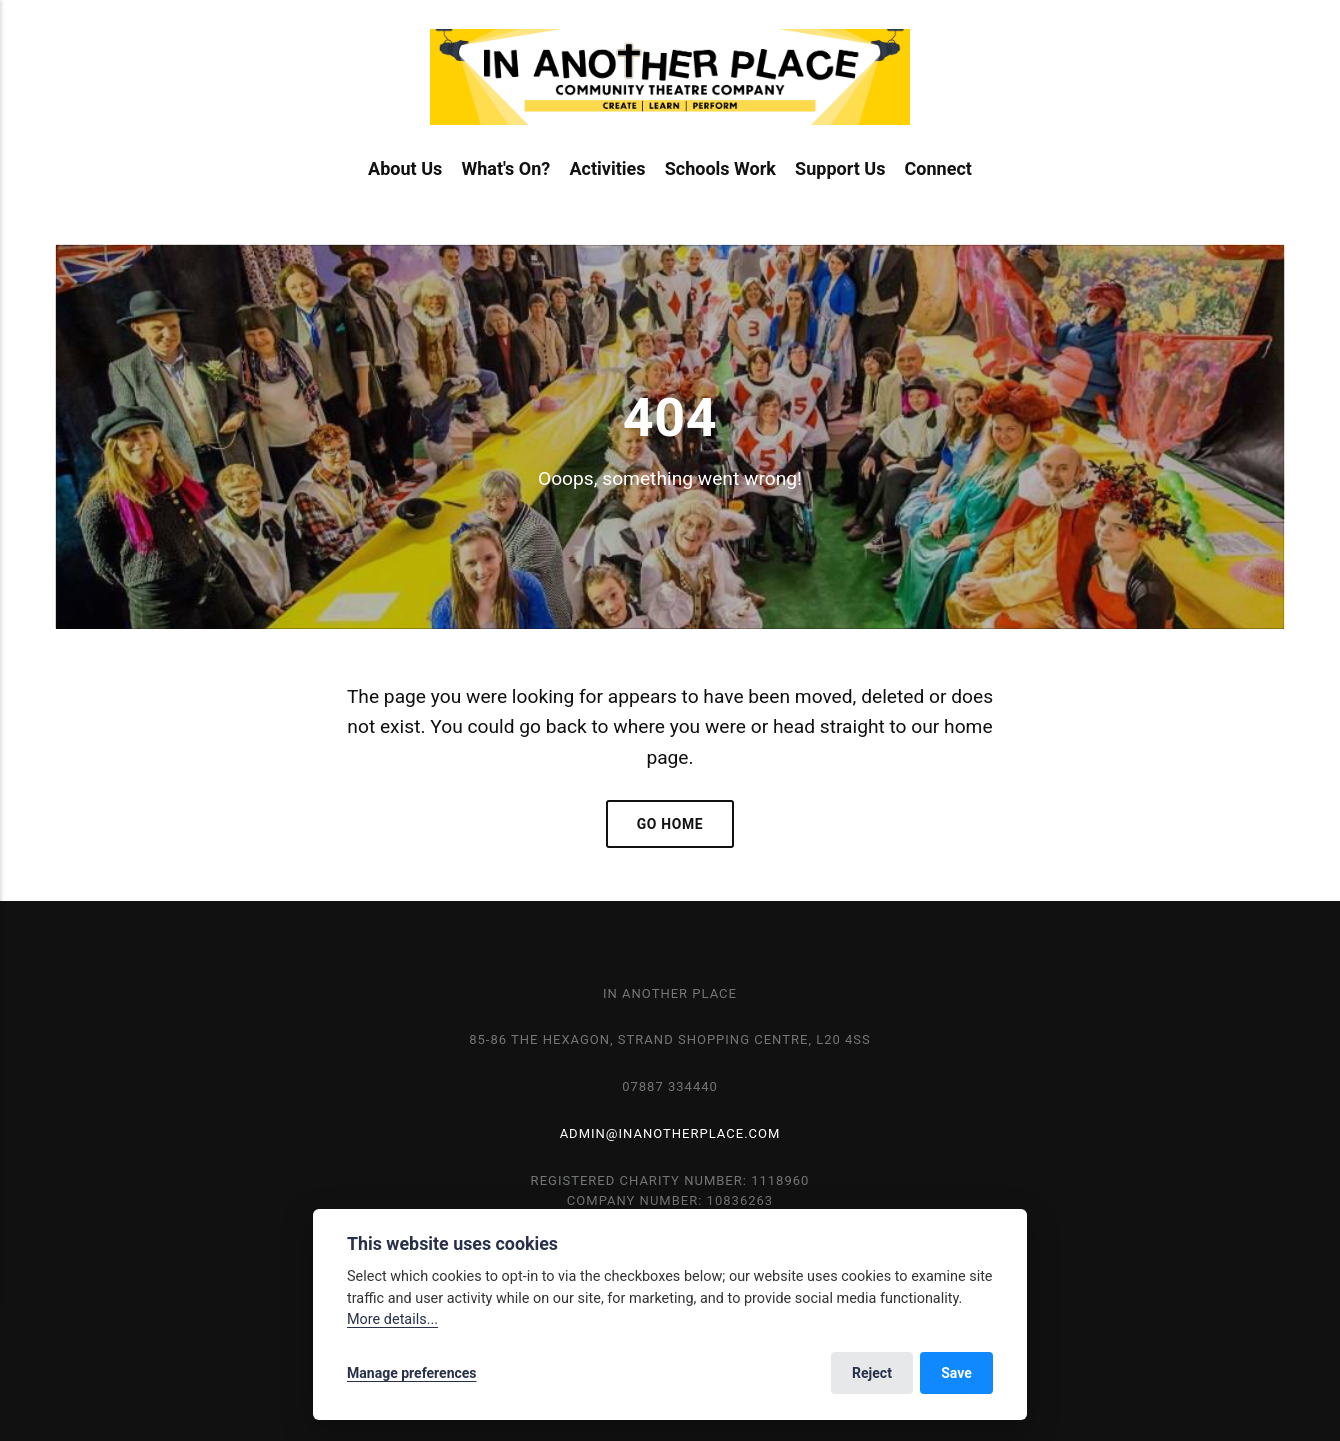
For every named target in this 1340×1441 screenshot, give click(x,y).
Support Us (840, 168)
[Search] (1272, 90)
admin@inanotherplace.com (670, 1133)
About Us (405, 168)
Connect (938, 168)
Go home (670, 824)
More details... (392, 1319)
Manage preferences (412, 1373)
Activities (607, 168)
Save (956, 1373)
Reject (872, 1373)
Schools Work (720, 168)
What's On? (505, 168)
